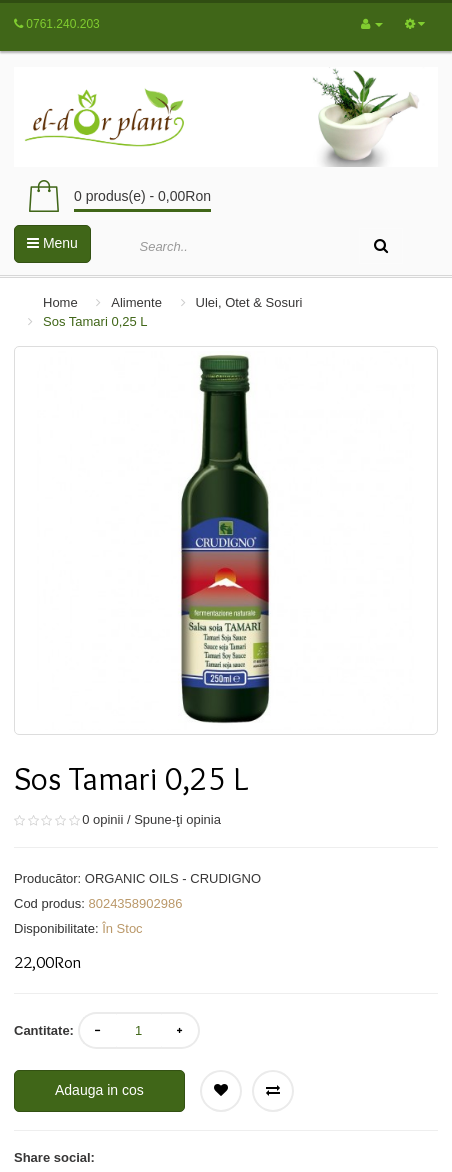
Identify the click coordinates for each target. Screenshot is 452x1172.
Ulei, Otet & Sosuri (249, 302)
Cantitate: (44, 1030)
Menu (52, 243)
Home (60, 302)
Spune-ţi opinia (177, 819)
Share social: (54, 1157)
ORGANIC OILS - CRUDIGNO (173, 878)
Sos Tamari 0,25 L (95, 321)
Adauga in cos (99, 1090)
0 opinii (102, 819)
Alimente (136, 302)
